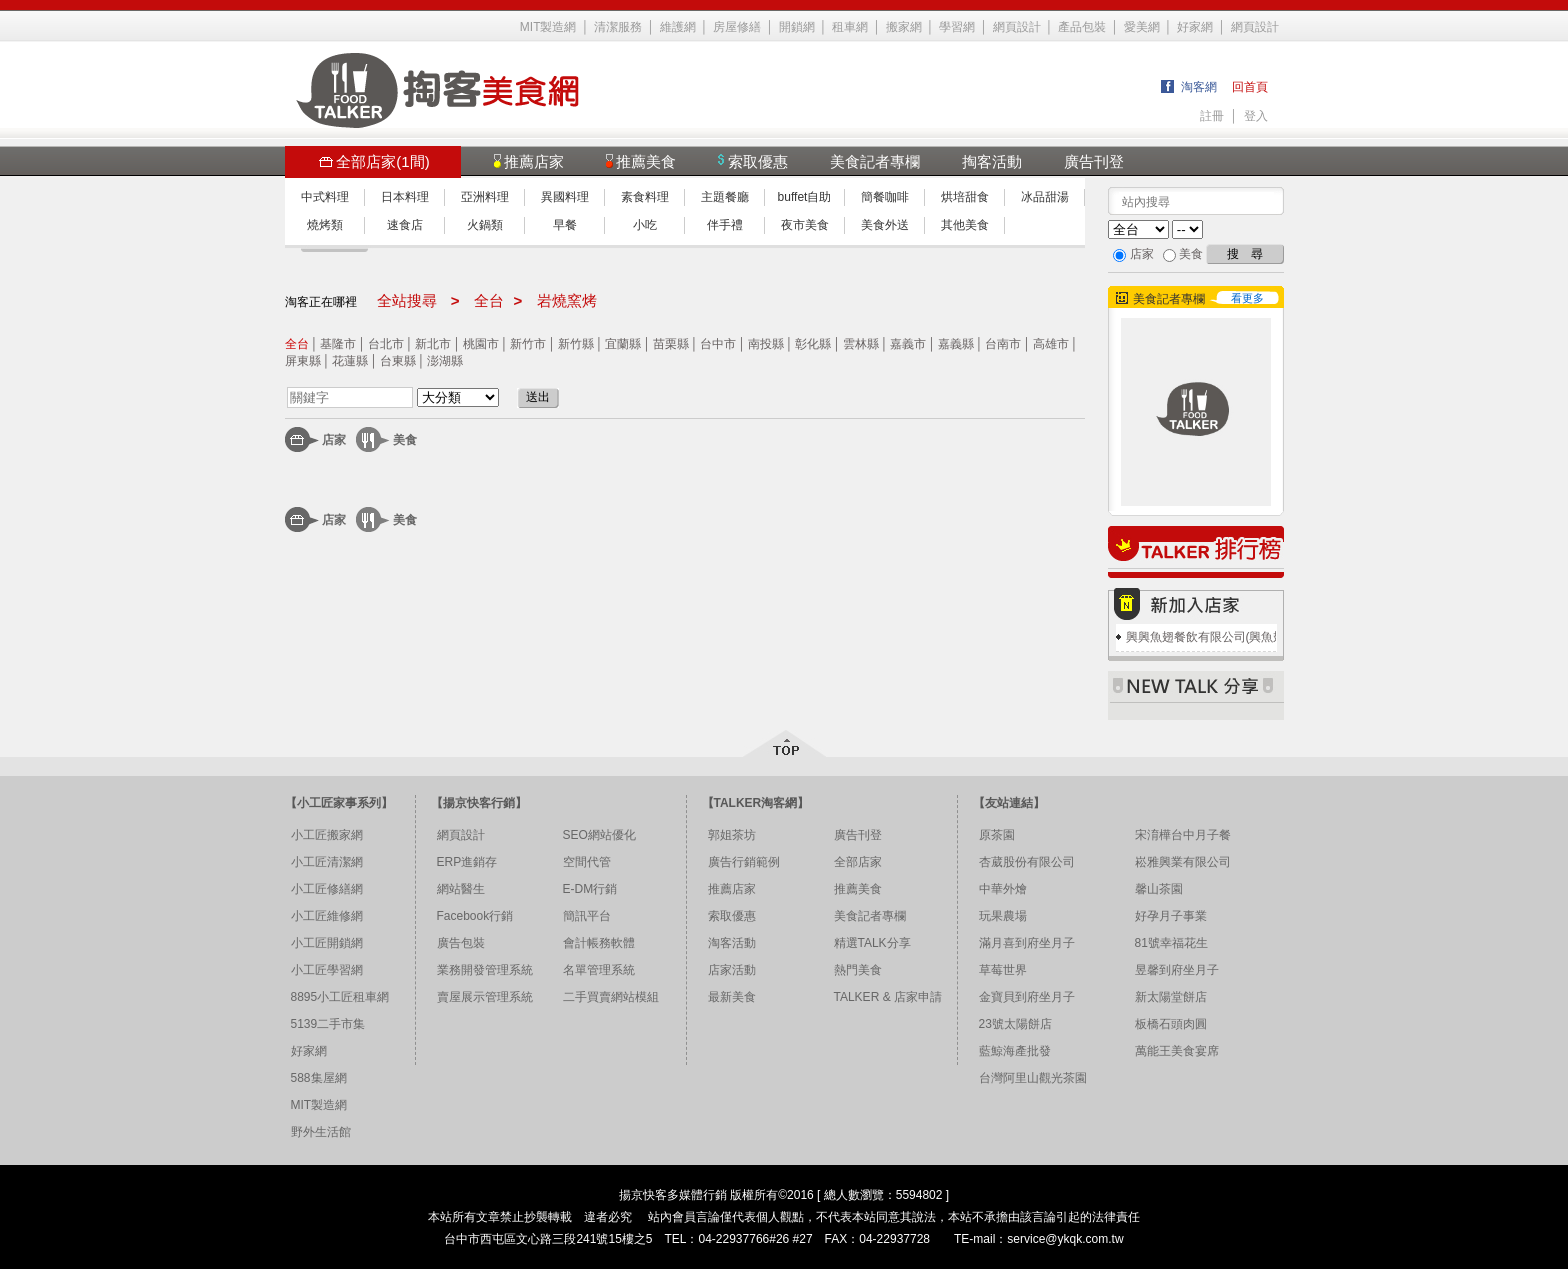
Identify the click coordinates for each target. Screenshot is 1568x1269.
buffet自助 (805, 197)
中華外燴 (1003, 889)
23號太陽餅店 (1015, 1024)
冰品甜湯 (1045, 197)
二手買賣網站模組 (611, 997)
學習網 (957, 27)
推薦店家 (732, 889)
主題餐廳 (725, 197)
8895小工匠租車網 (340, 997)
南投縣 (766, 344)
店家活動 (732, 970)
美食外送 (885, 225)
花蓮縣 (350, 361)
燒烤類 (325, 225)
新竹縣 (576, 344)
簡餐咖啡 (885, 197)
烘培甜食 (965, 197)
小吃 (645, 225)
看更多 (1247, 298)
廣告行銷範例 (744, 862)
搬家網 (904, 27)
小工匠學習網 (327, 970)
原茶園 (997, 835)
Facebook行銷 (475, 916)
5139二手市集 (328, 1024)
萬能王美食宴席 (1177, 1051)
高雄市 (1051, 344)
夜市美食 (805, 225)
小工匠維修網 (327, 916)
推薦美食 (858, 889)
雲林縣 (861, 344)
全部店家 (858, 862)
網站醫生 (461, 889)
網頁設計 (1017, 27)
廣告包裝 (461, 943)
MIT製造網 (548, 27)
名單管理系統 (599, 970)
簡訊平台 (587, 916)
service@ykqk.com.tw (1065, 1239)
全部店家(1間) (373, 161)
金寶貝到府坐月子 (1027, 997)
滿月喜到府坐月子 (1027, 943)
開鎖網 (797, 27)
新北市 (433, 344)
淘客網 (1199, 87)
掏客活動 (992, 161)
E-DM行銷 (590, 889)
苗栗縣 (671, 344)
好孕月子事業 (1171, 916)
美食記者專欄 (875, 161)
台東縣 (398, 361)
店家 (334, 440)
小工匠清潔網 (327, 862)
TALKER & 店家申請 (888, 997)
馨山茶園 (1159, 889)
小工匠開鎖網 (327, 943)
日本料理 (405, 197)
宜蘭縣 (623, 344)
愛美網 (1142, 27)
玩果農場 (1003, 916)
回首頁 (1250, 87)
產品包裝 (1082, 27)
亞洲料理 (485, 197)
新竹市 (528, 344)
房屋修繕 (737, 27)
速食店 (405, 225)
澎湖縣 (445, 361)
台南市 (1003, 344)
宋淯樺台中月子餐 (1183, 835)
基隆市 (338, 344)
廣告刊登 (1094, 161)
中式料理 (325, 197)
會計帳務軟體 (599, 943)
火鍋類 (485, 225)
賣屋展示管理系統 (485, 997)
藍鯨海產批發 (1015, 1051)
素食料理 (645, 197)
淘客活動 (732, 943)
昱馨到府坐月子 (1177, 970)
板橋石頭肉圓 (1171, 1024)
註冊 (1212, 116)
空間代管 (587, 862)
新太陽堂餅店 (1171, 997)
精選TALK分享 (872, 943)
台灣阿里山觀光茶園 (1033, 1078)
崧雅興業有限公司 (1183, 862)
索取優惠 (732, 916)
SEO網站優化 (599, 835)
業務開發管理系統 (485, 970)
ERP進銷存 (467, 862)
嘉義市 (908, 344)
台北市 (386, 344)
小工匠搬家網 (327, 835)
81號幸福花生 (1171, 943)
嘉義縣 (956, 344)
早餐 (565, 225)
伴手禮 (725, 225)
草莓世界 (1003, 970)
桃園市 (481, 344)
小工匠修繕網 (327, 889)
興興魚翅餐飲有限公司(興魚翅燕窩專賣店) (1238, 637)
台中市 (718, 344)
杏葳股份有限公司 (1027, 862)
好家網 (1195, 27)
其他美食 (965, 225)
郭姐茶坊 (732, 835)
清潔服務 (618, 27)
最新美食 (732, 997)
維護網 (678, 27)
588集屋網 (319, 1078)
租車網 (850, 27)
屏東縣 (303, 361)
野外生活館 (321, 1132)
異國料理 (565, 197)
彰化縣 (813, 344)
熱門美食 (858, 970)
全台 (297, 344)
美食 (405, 440)
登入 (1256, 116)
